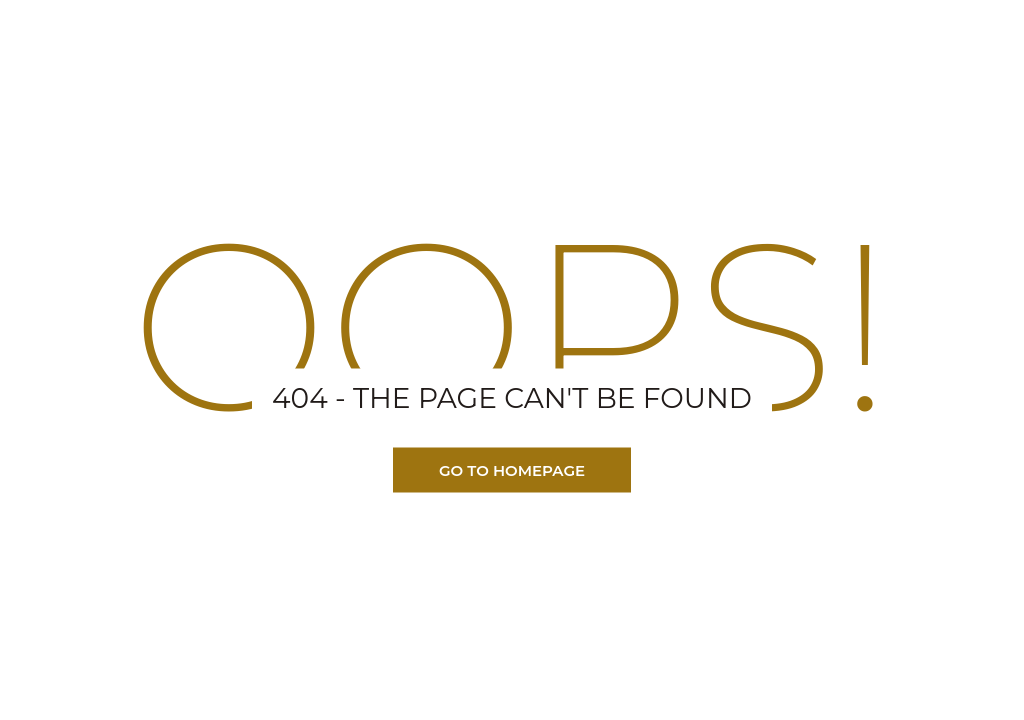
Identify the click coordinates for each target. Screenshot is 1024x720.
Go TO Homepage (512, 470)
